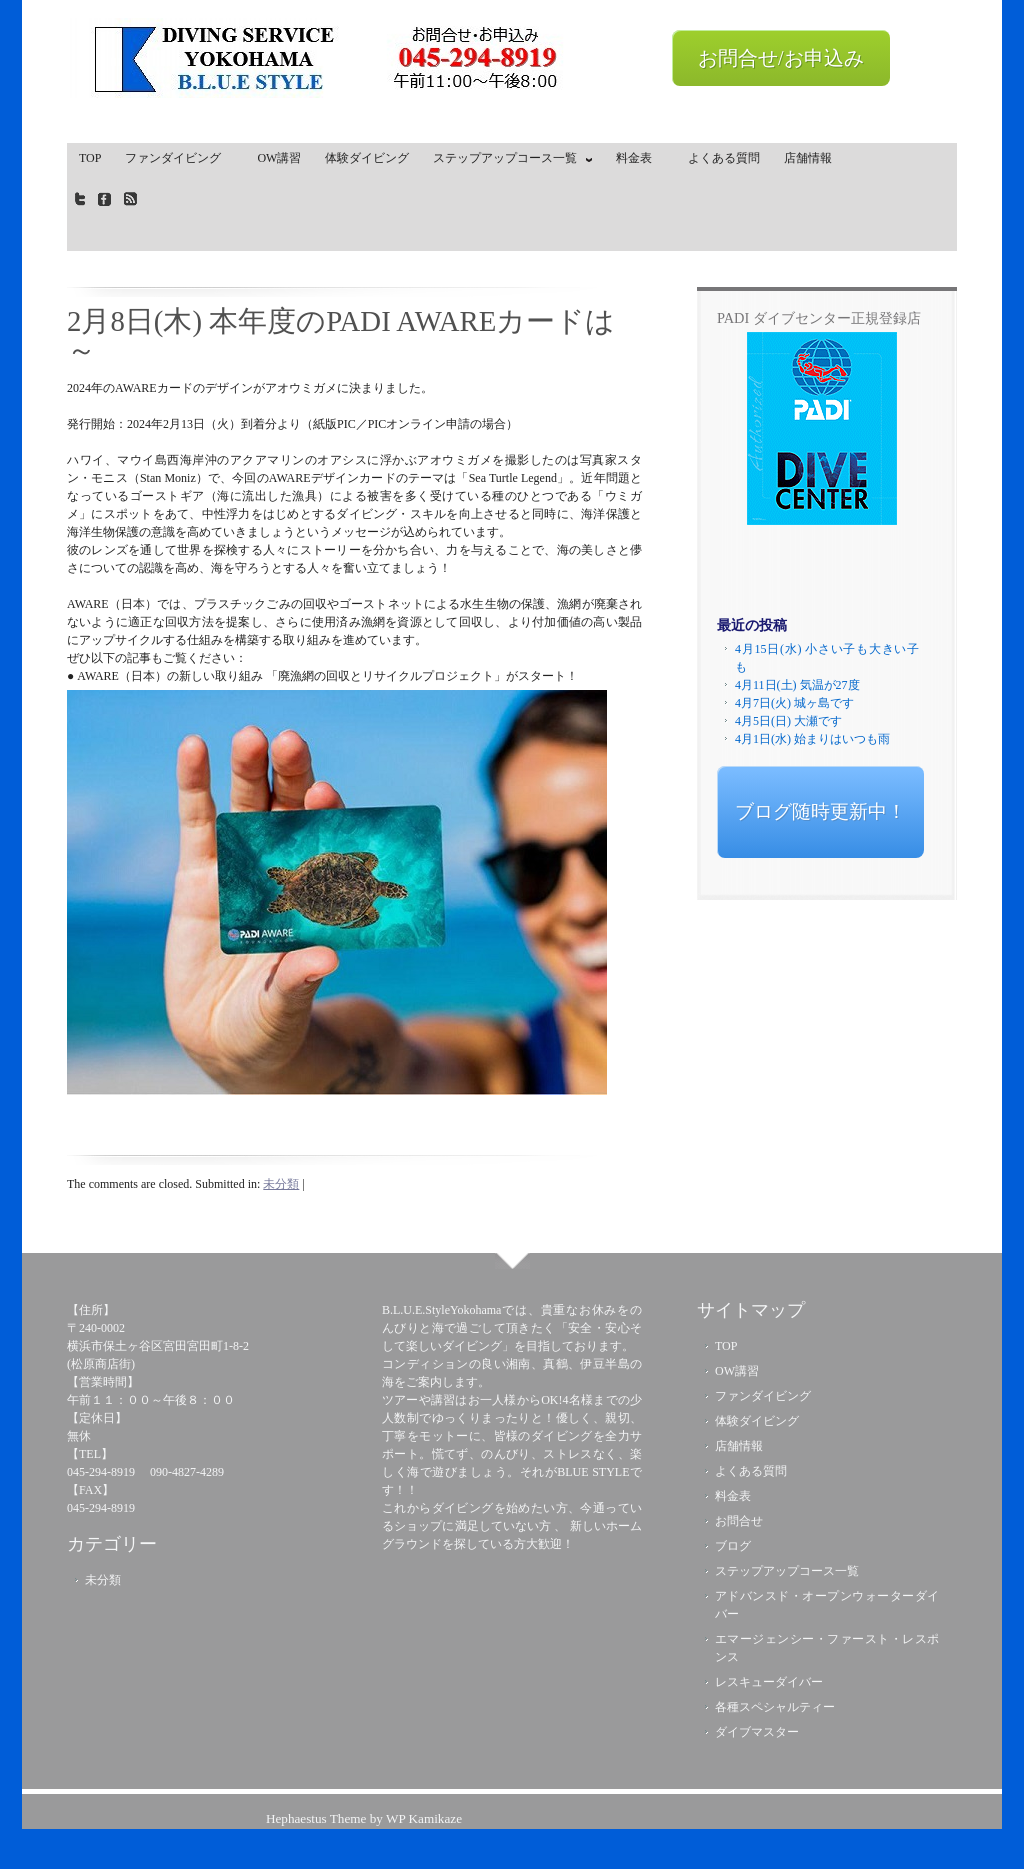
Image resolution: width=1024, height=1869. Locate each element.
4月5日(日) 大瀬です (788, 721)
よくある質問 (724, 158)
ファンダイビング (179, 158)
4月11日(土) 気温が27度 (797, 685)
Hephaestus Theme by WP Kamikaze (364, 1818)
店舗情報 (808, 158)
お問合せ (739, 1521)
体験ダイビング (367, 158)
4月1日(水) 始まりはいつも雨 (812, 739)
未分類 (281, 1184)
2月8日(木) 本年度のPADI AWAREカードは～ (341, 335)
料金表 (640, 158)
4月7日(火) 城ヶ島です (794, 703)
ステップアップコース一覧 (508, 162)
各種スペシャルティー (775, 1707)
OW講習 (279, 158)
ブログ (733, 1546)
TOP (90, 158)
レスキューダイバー (769, 1682)
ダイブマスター (757, 1732)
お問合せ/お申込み (781, 58)
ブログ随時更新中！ (820, 811)
